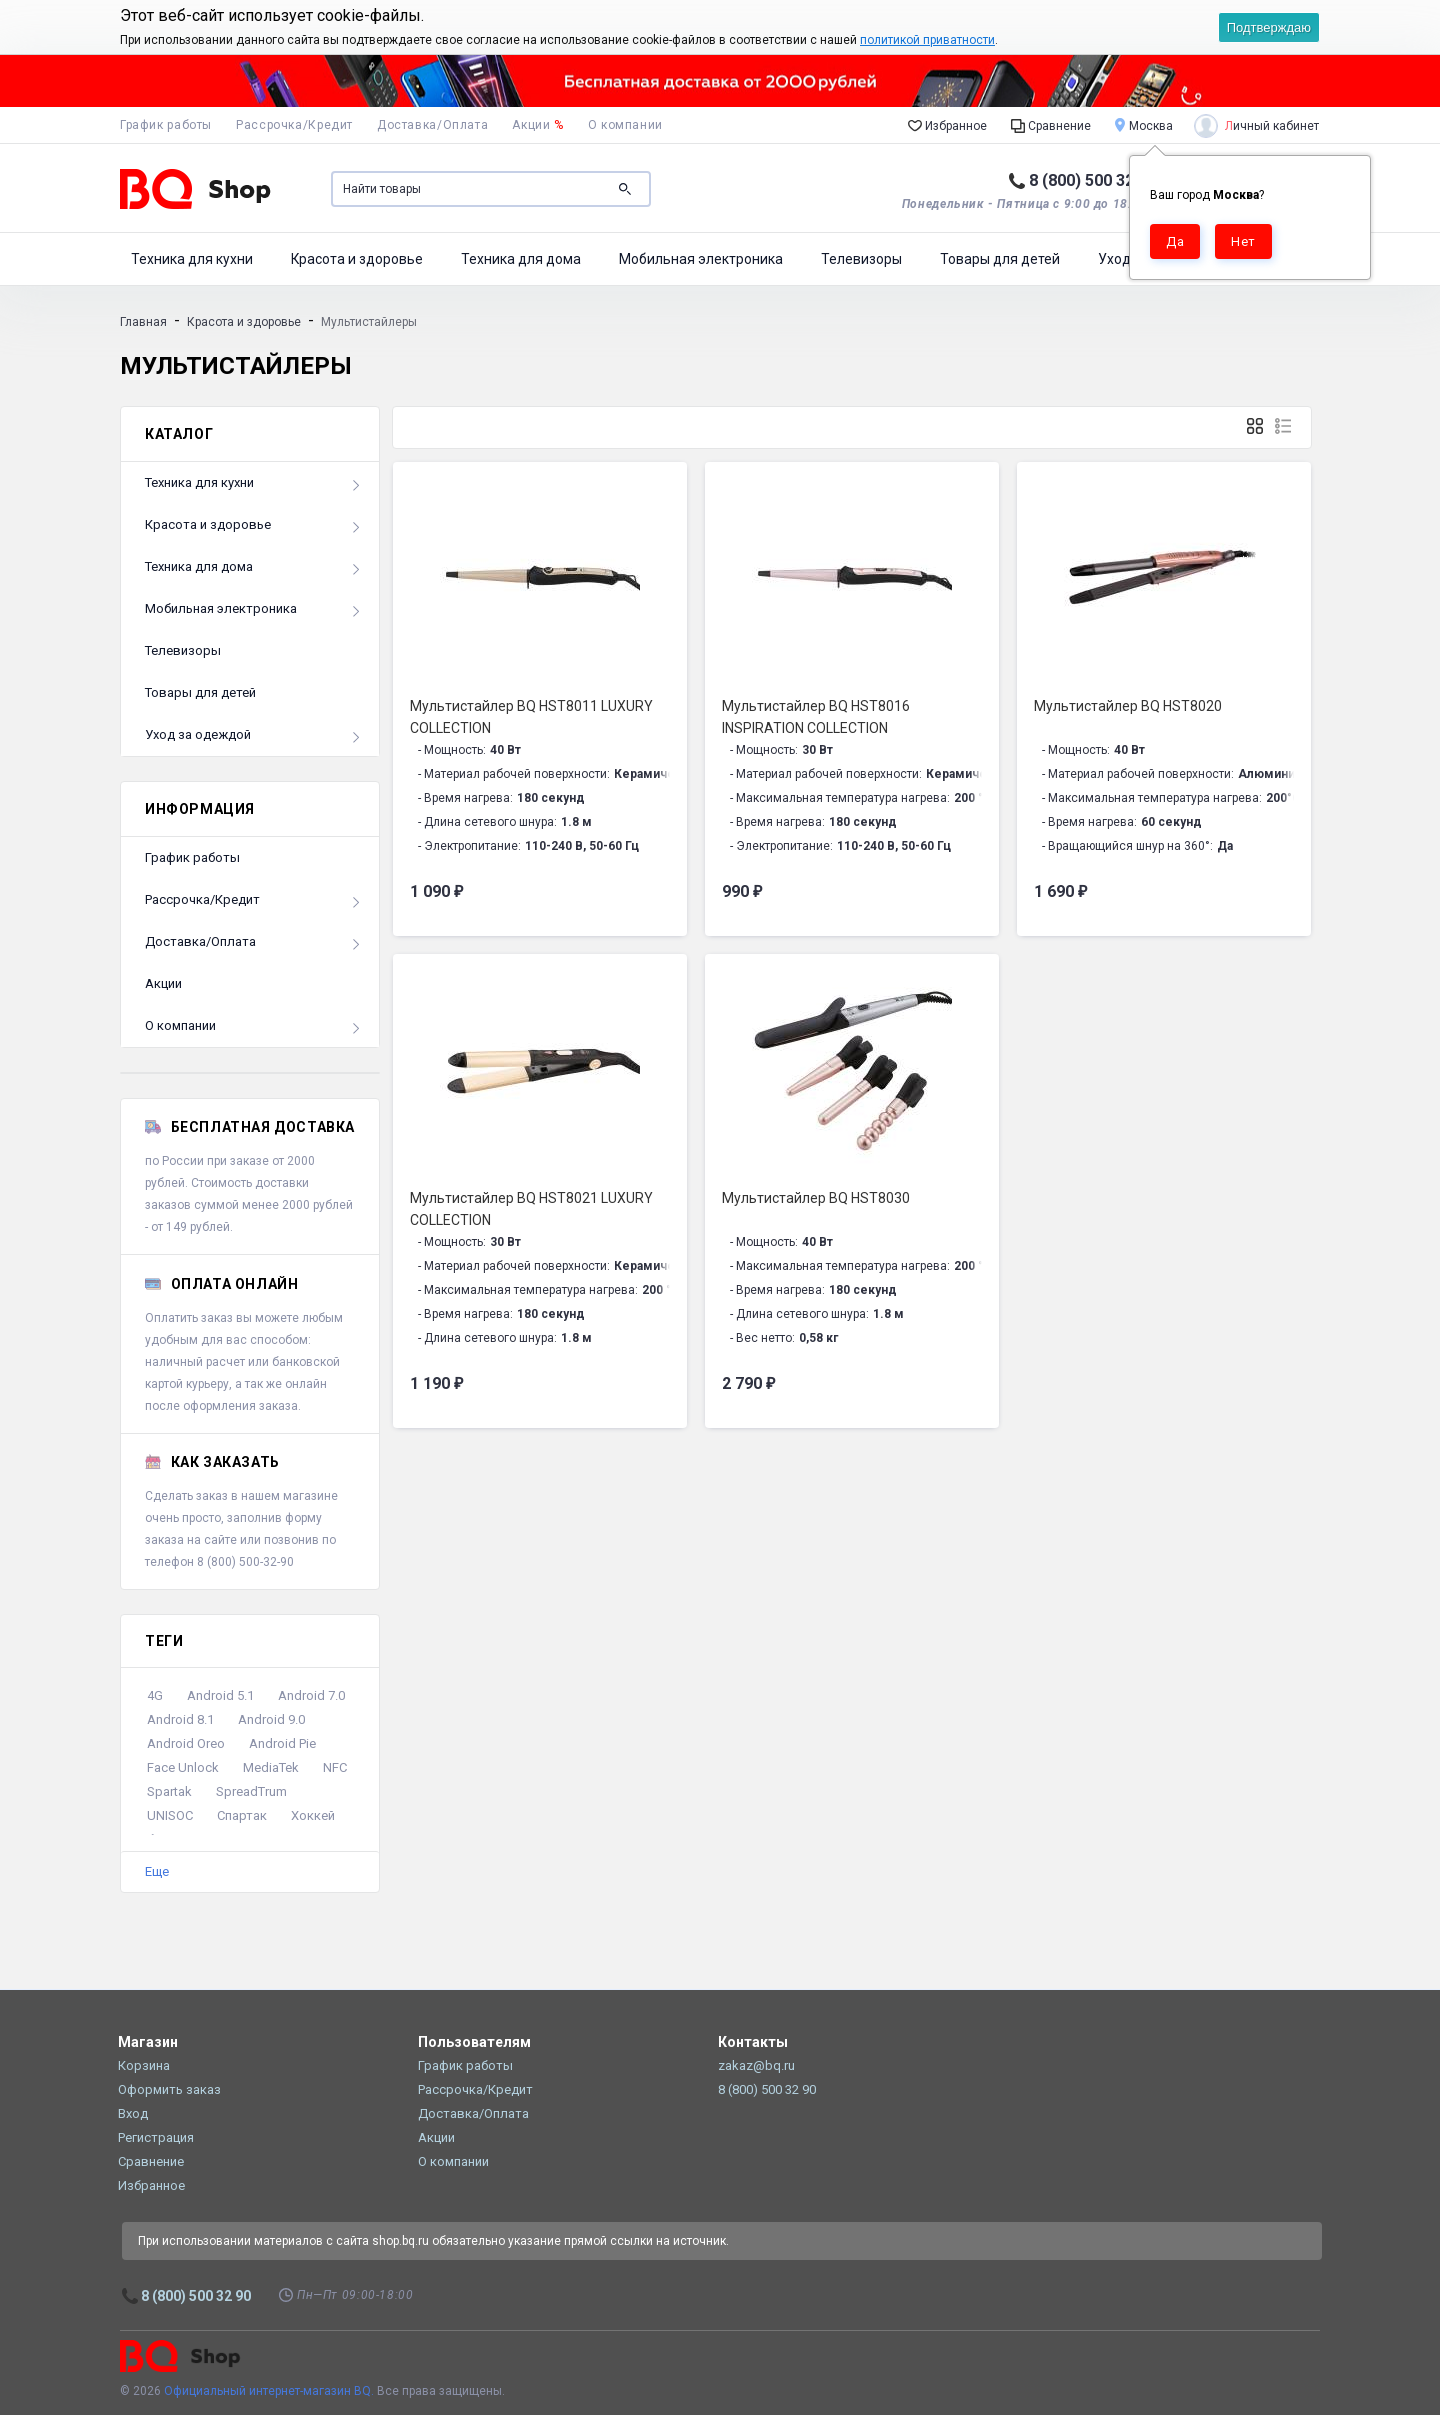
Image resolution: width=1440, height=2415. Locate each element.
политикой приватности (927, 40)
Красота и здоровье (357, 259)
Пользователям (474, 2042)
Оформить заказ (169, 2089)
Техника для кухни (192, 259)
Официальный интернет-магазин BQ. (269, 2391)
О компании (625, 125)
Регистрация (156, 2137)
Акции (537, 125)
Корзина (144, 2065)
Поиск (625, 189)
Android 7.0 (311, 1695)
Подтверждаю (1269, 27)
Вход (133, 2113)
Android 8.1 (180, 1719)
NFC (335, 1767)
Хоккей (313, 1815)
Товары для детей (1000, 259)
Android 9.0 (271, 1719)
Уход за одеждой (198, 734)
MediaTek (271, 1767)
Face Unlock (183, 1767)
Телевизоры (861, 259)
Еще (157, 1871)
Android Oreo (186, 1743)
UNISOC (170, 1815)
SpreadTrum (251, 1791)
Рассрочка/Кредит (294, 125)
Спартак (242, 1815)
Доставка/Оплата (432, 125)
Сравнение (1051, 125)
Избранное (947, 125)
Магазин (148, 2042)
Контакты (753, 2042)
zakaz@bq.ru (756, 2065)
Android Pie (282, 1743)
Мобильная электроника (701, 259)
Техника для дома (521, 259)
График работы (166, 125)
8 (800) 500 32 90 (1092, 180)
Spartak (169, 1791)
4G (155, 1695)
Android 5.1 (220, 1695)
